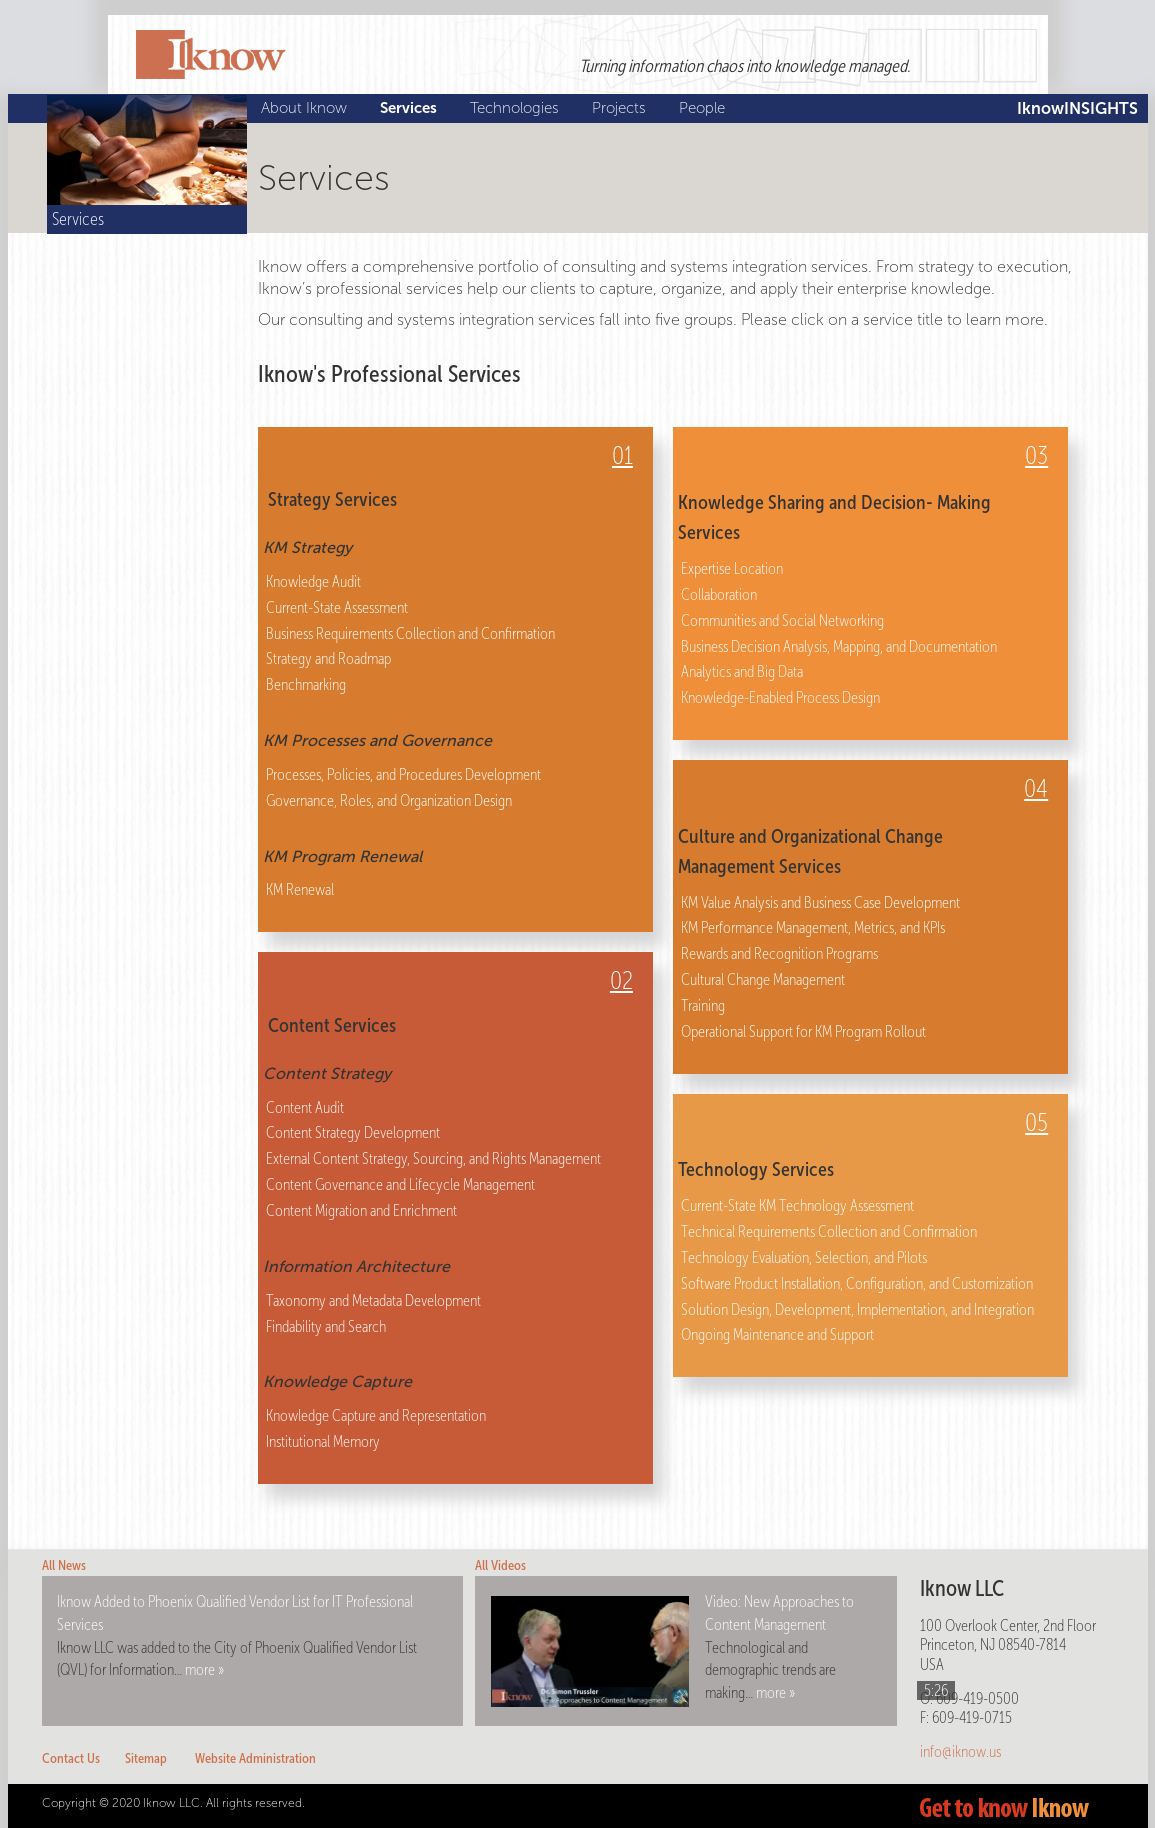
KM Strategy (307, 547)
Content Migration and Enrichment (361, 1210)
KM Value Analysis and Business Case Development (820, 902)
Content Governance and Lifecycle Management (400, 1184)
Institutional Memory (323, 1441)
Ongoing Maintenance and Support (777, 1334)
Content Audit (305, 1107)
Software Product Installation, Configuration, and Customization (857, 1283)
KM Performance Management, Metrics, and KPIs (813, 927)
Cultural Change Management (763, 979)
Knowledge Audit (313, 581)
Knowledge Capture (337, 1381)
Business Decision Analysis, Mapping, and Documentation (839, 646)
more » (204, 1669)
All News (64, 1565)
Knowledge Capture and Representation (376, 1415)
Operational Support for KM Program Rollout (803, 1031)
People (704, 108)
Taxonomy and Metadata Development (373, 1300)
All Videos (500, 1565)
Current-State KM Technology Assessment (797, 1205)
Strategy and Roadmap (328, 658)
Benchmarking (306, 684)
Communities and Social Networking (782, 620)
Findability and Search (326, 1326)
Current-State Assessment (337, 607)
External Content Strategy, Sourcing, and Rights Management (433, 1158)
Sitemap (146, 1758)
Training (703, 1005)
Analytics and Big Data (742, 671)
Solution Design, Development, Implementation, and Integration (857, 1309)
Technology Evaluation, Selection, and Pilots (804, 1257)
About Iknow (306, 108)
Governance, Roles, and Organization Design (389, 800)
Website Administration (255, 1758)
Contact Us (71, 1758)
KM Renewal (300, 889)
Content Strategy (327, 1073)
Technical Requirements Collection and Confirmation (829, 1231)
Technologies (517, 108)
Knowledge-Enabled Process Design (780, 697)
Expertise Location (732, 568)
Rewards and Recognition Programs (779, 953)
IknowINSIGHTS (1077, 108)
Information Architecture (356, 1266)
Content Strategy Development (353, 1132)
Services (411, 108)
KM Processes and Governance (377, 740)
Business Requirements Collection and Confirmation (410, 633)
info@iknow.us (960, 1751)
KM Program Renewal (342, 856)
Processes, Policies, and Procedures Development (403, 774)
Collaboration (719, 594)
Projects (621, 108)
